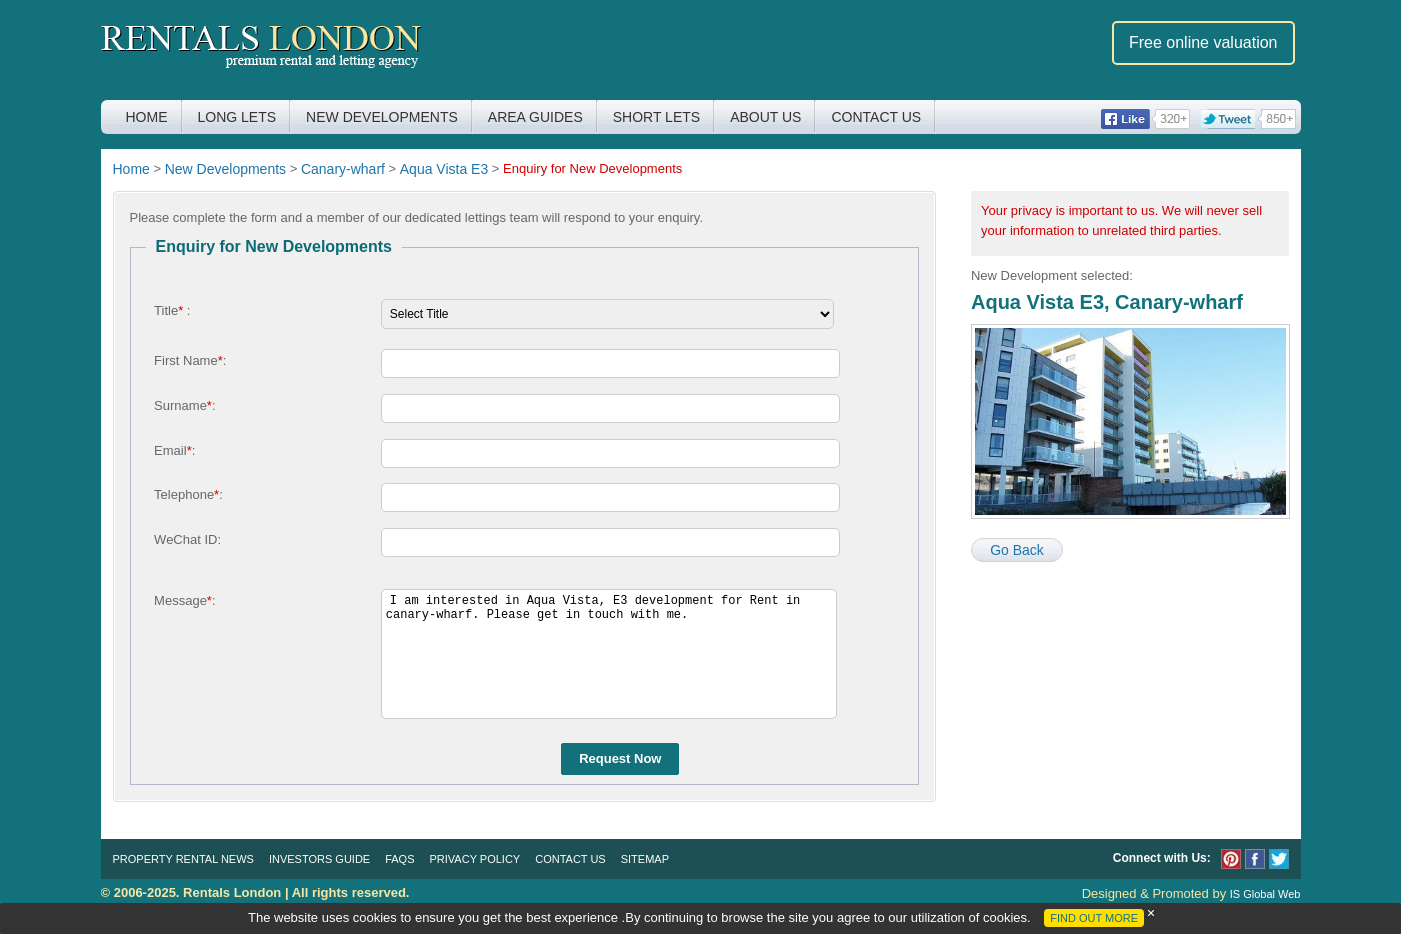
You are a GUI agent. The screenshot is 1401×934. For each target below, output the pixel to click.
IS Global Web (1265, 894)
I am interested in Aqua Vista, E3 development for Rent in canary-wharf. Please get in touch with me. (609, 654)
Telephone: (188, 494)
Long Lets (237, 117)
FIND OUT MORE (1094, 918)
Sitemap (645, 859)
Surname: (184, 405)
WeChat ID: (187, 539)
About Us (765, 117)
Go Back (1017, 550)
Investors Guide (319, 859)
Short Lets (656, 117)
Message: (184, 600)
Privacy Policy (475, 859)
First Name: (190, 360)
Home (147, 117)
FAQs (399, 859)
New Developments (382, 117)
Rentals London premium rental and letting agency (261, 48)
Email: (174, 450)
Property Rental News (183, 859)
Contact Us (876, 117)
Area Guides (535, 117)
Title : (172, 310)
